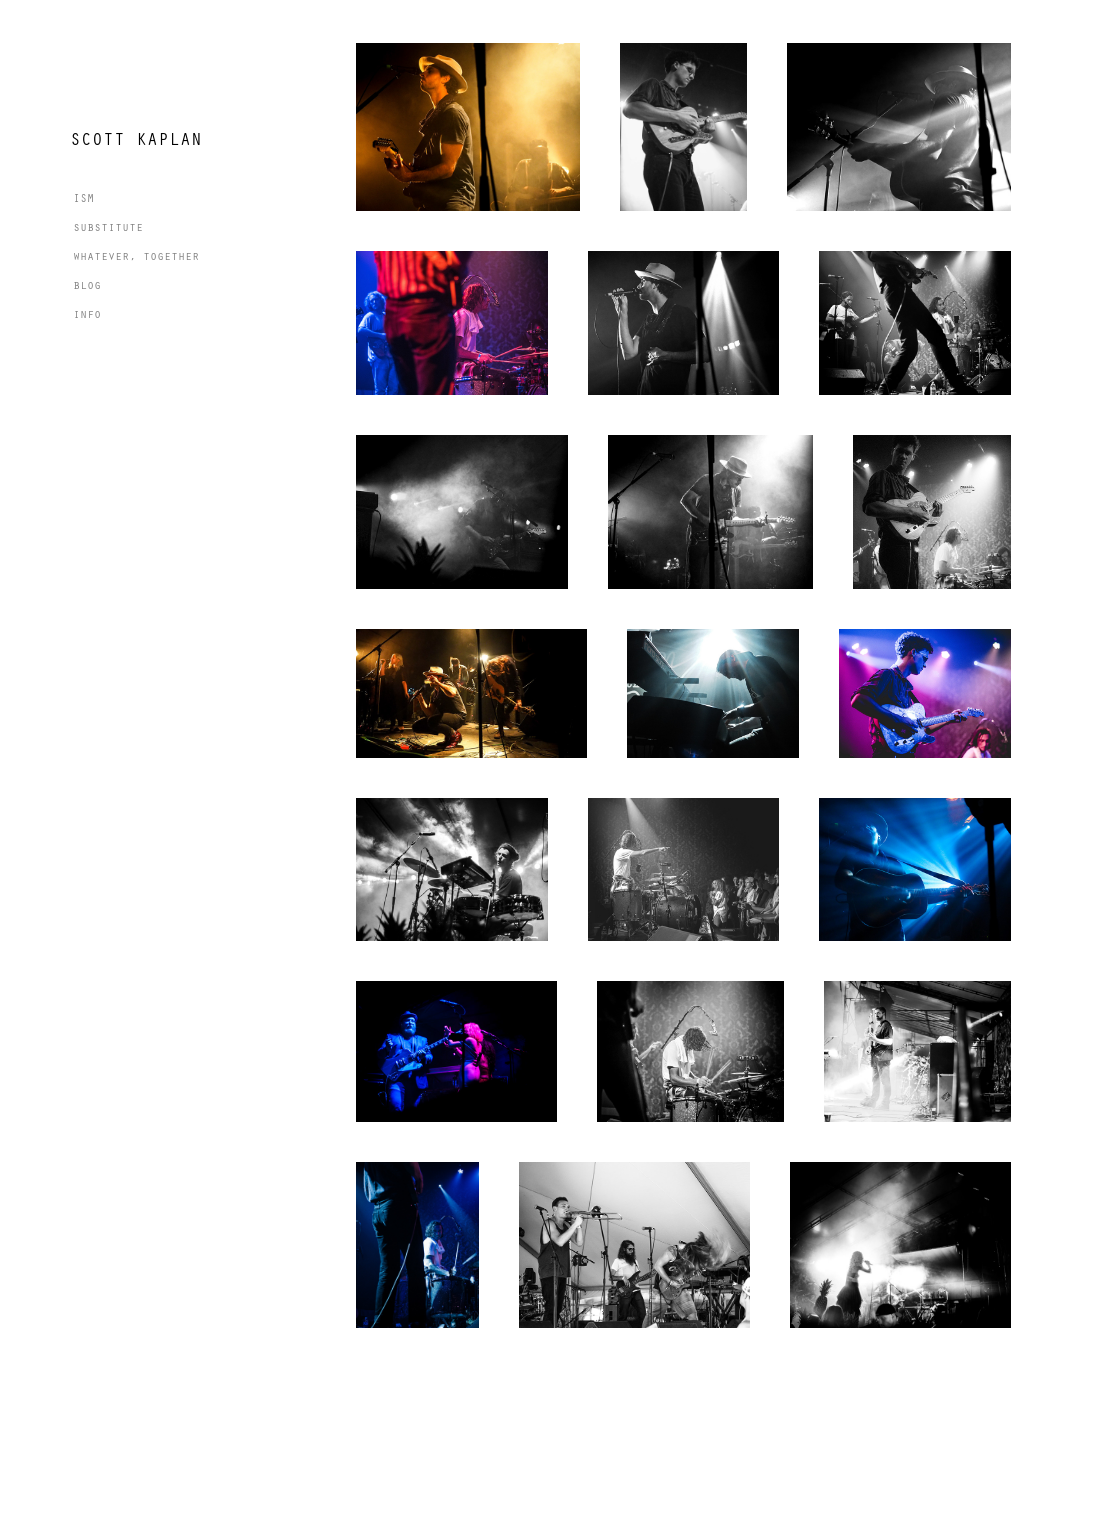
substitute (108, 226)
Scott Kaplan (136, 138)
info (87, 313)
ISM (83, 197)
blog (87, 284)
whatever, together (136, 255)
